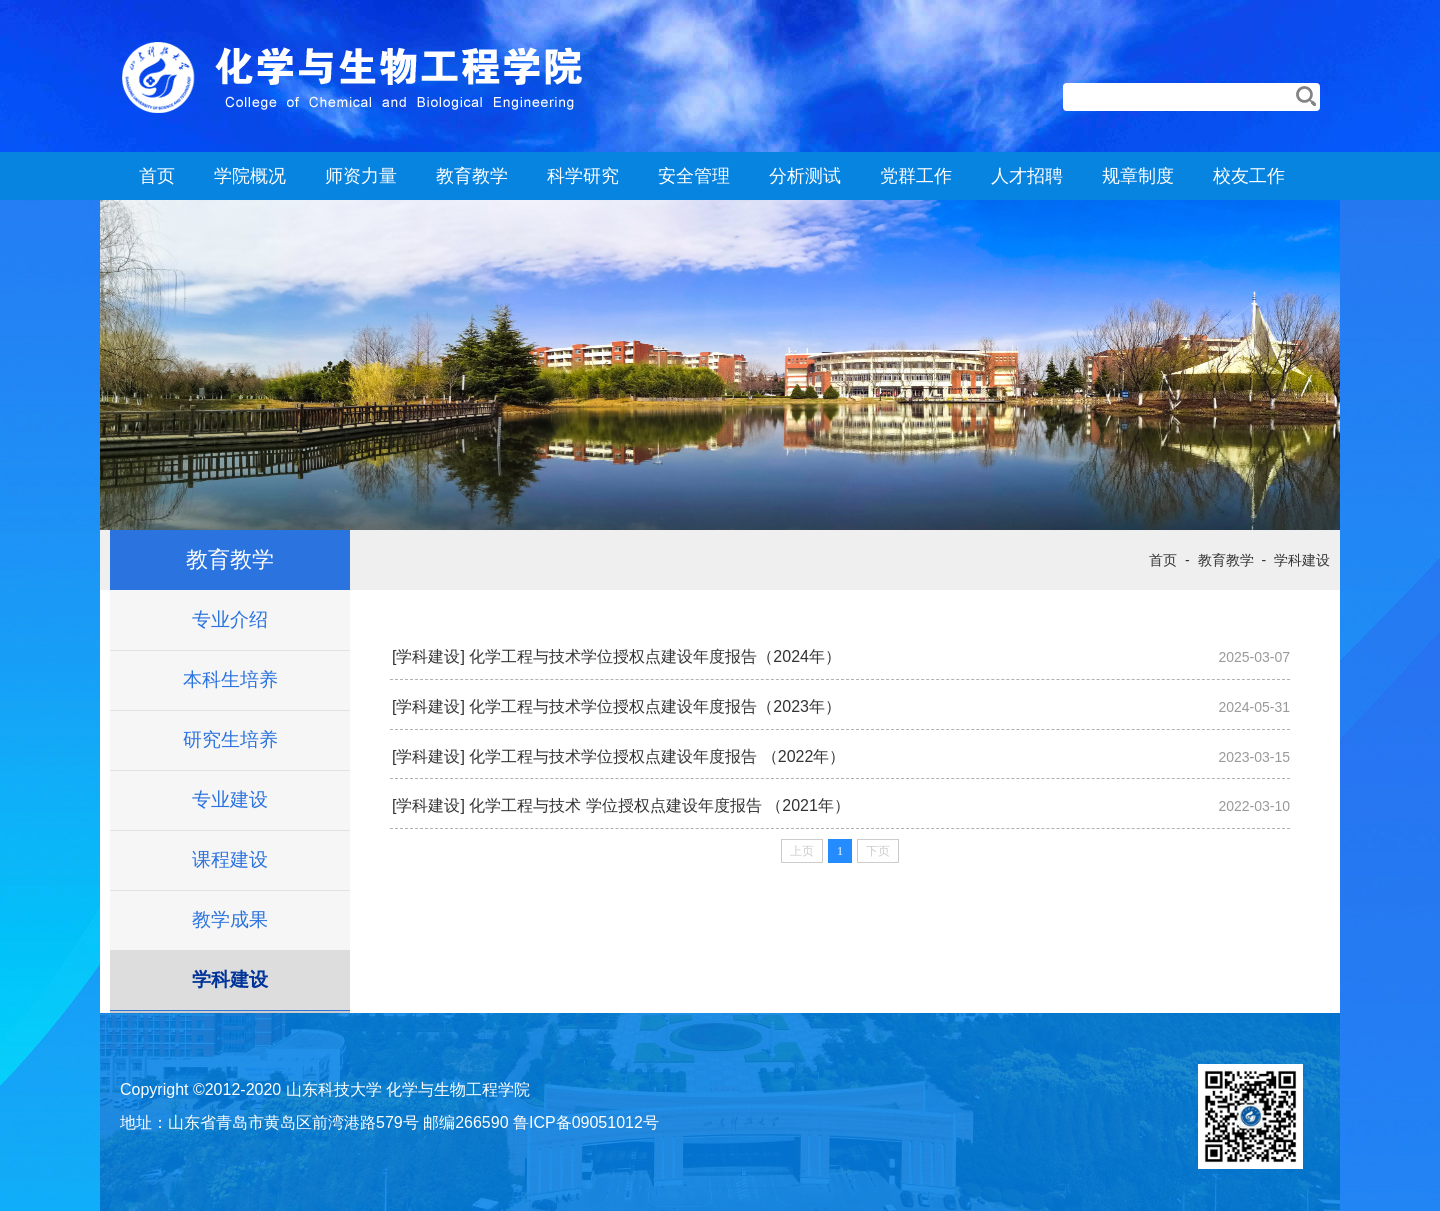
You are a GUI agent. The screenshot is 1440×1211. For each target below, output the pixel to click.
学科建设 (230, 979)
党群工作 (916, 176)
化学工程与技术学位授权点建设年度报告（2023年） (655, 706)
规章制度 (1138, 176)
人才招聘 (1027, 176)
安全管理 (694, 176)
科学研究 (583, 176)
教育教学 (472, 176)
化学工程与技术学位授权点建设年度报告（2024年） (655, 656)
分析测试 (805, 176)
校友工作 (1249, 176)
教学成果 (230, 919)
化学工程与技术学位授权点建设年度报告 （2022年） (657, 756)
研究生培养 (230, 739)
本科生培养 (230, 679)
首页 (157, 176)
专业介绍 (230, 619)
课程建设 (230, 859)
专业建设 (230, 799)
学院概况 (250, 176)
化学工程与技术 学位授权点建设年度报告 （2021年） (659, 805)
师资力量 (361, 176)
